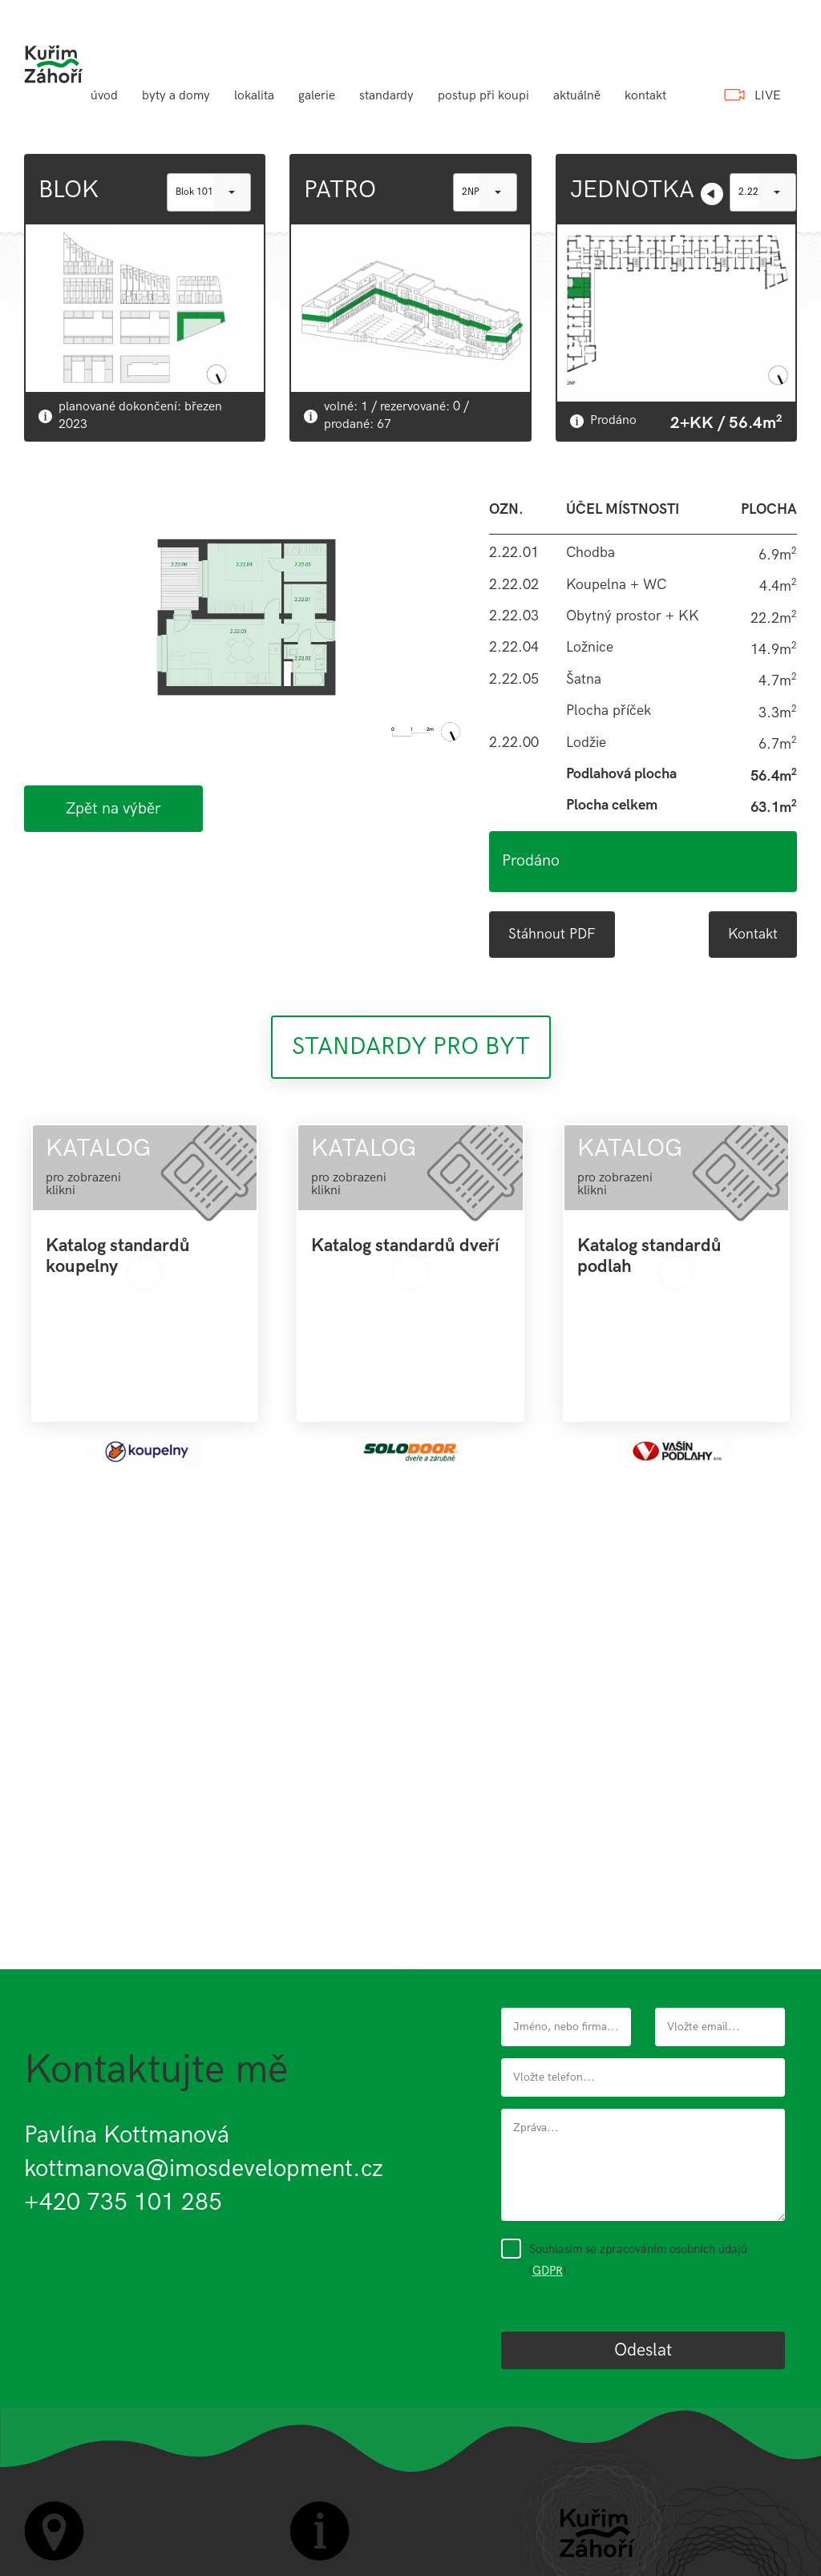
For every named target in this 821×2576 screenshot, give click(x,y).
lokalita (254, 95)
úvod (104, 95)
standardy (386, 95)
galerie (316, 95)
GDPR (547, 2270)
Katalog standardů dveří (405, 1246)
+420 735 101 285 (123, 2202)
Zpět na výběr (113, 808)
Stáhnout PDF (552, 934)
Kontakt (753, 934)
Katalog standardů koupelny (118, 1257)
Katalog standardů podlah (649, 1257)
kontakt (645, 95)
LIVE (767, 95)
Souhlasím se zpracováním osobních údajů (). (638, 2259)
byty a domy (176, 95)
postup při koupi (483, 95)
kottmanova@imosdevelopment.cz (203, 2168)
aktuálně (577, 95)
